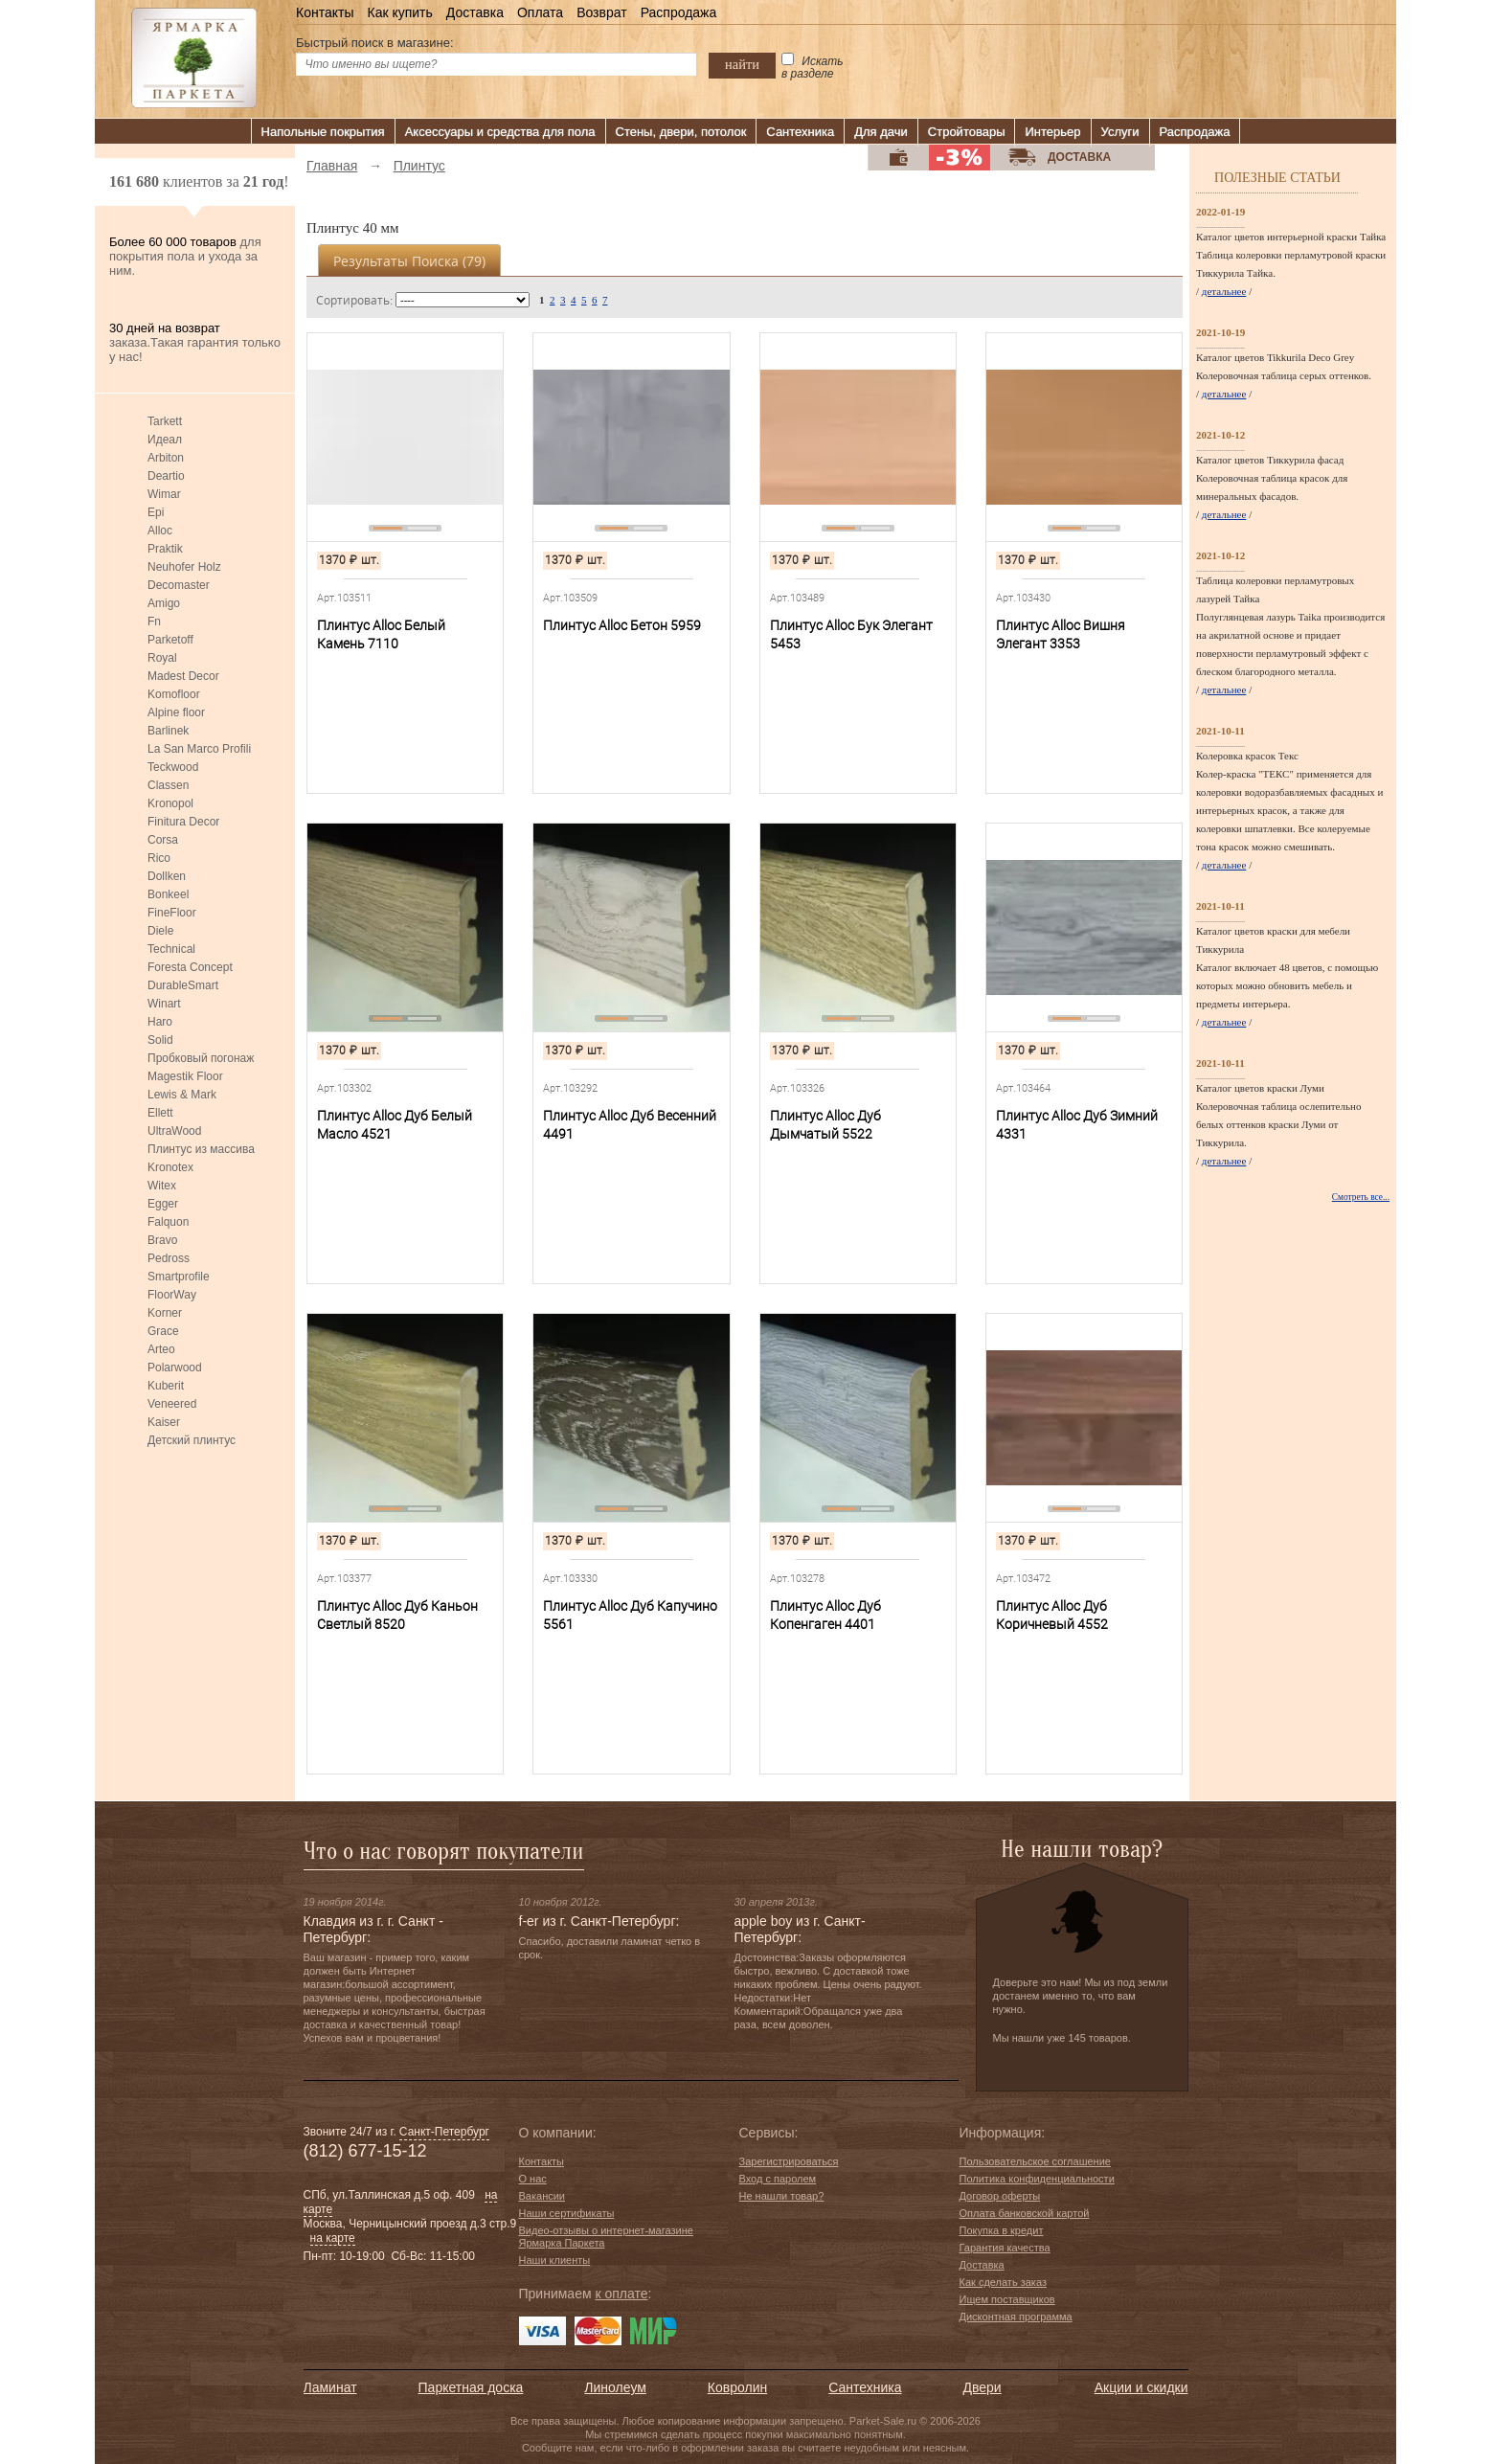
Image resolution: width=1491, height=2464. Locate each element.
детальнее (1224, 291)
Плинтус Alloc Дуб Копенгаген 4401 (825, 1615)
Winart (164, 1003)
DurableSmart (182, 985)
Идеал (164, 439)
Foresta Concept (190, 967)
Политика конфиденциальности (1037, 2178)
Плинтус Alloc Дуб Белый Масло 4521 (394, 1125)
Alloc (159, 530)
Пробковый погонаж (200, 1058)
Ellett (160, 1112)
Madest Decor (183, 676)
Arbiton (165, 457)
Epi (155, 512)
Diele (160, 931)
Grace (163, 1331)
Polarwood (174, 1367)
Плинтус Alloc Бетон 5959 (622, 625)
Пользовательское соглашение (1035, 2161)
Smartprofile (178, 1276)
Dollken (166, 876)
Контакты (324, 12)
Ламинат (330, 2387)
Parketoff (170, 639)
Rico (158, 858)
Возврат (601, 12)
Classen (168, 785)
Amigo (163, 603)
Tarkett (164, 421)
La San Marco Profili (199, 749)
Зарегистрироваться (789, 2161)
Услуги (1120, 131)
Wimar (164, 494)
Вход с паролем (778, 2178)
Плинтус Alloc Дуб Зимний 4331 (1077, 1125)
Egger (162, 1203)
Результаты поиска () (409, 261)
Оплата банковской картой (1025, 2213)
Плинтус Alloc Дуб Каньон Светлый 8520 (397, 1615)
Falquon (168, 1222)
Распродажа (679, 12)
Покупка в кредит (1002, 2230)
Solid (160, 1040)
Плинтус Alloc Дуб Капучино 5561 (630, 1615)
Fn (154, 621)
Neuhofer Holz (184, 567)
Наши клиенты (555, 2260)
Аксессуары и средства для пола (500, 131)
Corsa (162, 840)
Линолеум (614, 2387)
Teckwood (172, 767)
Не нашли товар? (782, 2196)
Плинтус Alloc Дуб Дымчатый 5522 (825, 1125)
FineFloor (171, 912)
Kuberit (165, 1385)
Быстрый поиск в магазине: (375, 42)
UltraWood (174, 1131)
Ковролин (737, 2387)
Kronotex (170, 1167)
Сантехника (800, 131)
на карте (332, 2238)
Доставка (475, 12)
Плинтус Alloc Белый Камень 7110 (381, 634)
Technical (171, 949)
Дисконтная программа (1016, 2316)
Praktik (165, 548)
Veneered (171, 1404)
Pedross (168, 1258)
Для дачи (881, 131)
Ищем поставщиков (1007, 2299)
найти (742, 64)
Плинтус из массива (201, 1149)
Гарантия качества (1005, 2247)
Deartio (166, 476)
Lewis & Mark (181, 1094)
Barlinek (168, 730)
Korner (164, 1313)
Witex (161, 1185)
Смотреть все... (1360, 1197)
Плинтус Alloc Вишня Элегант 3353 (1060, 634)
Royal (162, 658)
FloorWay (171, 1294)
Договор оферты (1000, 2196)
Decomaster (178, 585)
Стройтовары (966, 131)
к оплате (621, 2293)
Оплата (540, 12)
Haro (159, 1022)
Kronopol (170, 803)
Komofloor (173, 694)
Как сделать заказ (1003, 2282)
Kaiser (163, 1422)
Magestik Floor (185, 1076)
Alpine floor (176, 712)
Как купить (399, 12)
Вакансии (542, 2196)
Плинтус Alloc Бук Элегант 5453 (851, 634)
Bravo (162, 1240)
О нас (533, 2178)
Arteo (161, 1349)
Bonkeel (168, 894)
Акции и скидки (1141, 2387)
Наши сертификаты (567, 2213)
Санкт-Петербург (444, 2131)
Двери (982, 2387)
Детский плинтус (191, 1440)
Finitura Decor (183, 821)
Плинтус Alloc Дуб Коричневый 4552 (1052, 1615)
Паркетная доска (471, 2387)
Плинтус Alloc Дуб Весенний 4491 (629, 1125)
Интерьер (1052, 131)
